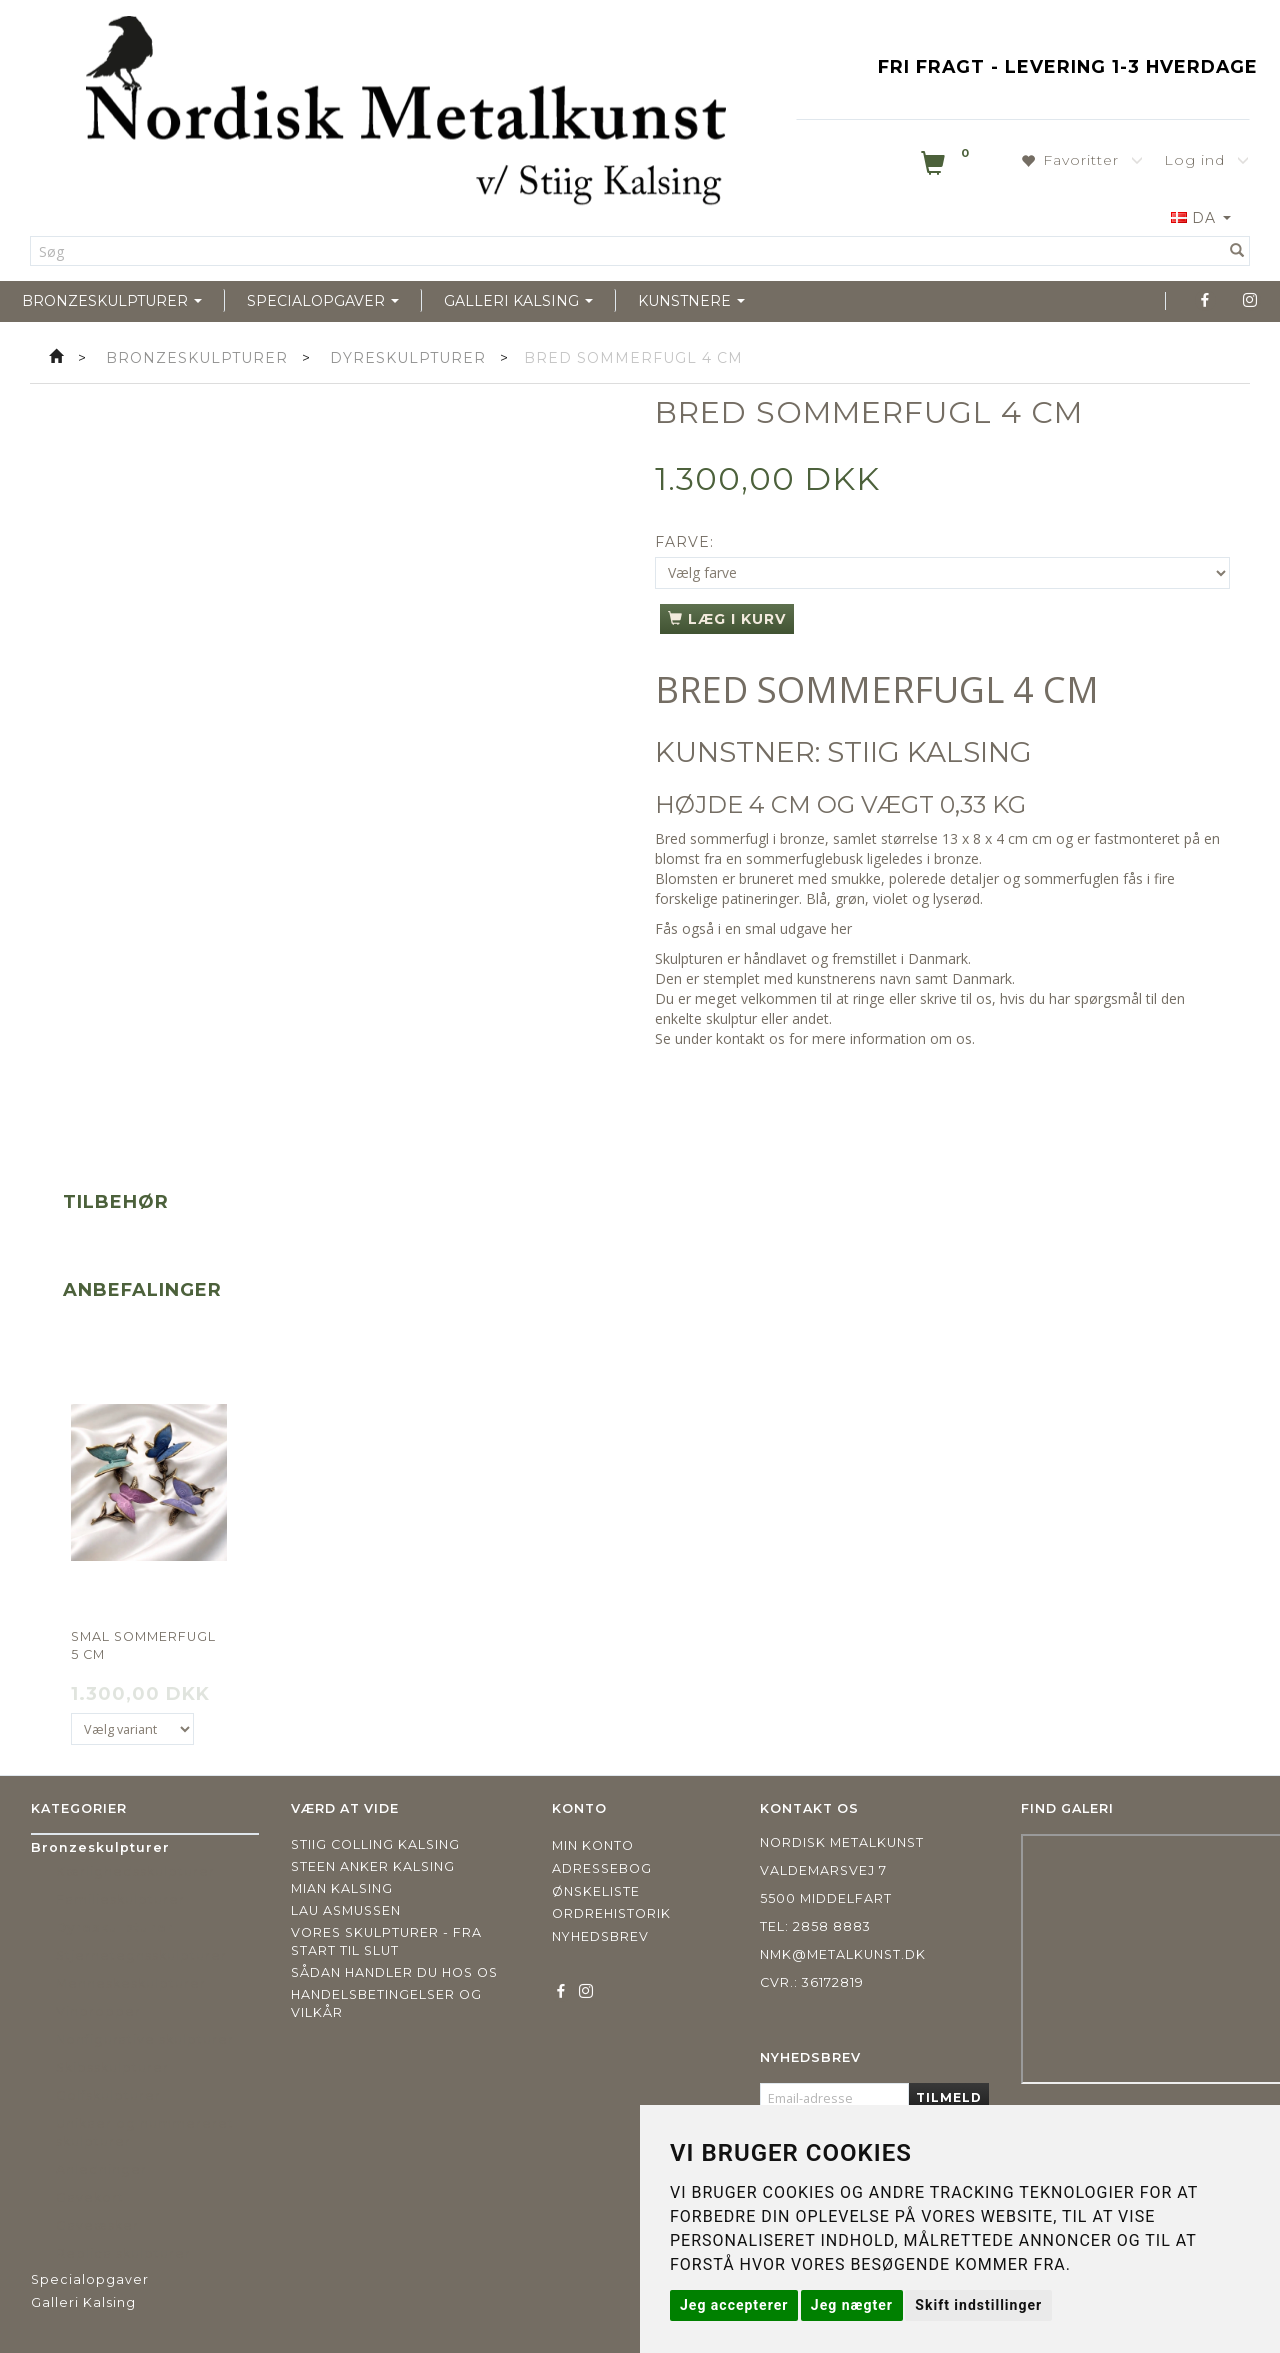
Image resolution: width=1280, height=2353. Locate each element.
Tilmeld (949, 2097)
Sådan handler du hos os (394, 1972)
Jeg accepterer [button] (734, 2305)
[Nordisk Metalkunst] (406, 115)
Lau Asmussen (346, 1910)
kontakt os (750, 1038)
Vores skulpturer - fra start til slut (386, 1941)
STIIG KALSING (929, 752)
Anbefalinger (142, 1290)
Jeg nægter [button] (852, 2305)
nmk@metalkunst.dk (843, 1954)
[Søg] (1237, 251)
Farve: (684, 542)
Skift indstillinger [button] (978, 2305)
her (841, 928)
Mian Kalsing (342, 1888)
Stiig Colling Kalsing (375, 1844)
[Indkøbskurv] (947, 167)
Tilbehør (116, 1202)
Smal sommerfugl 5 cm (143, 1645)
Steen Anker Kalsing (373, 1866)
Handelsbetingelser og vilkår (386, 2003)
